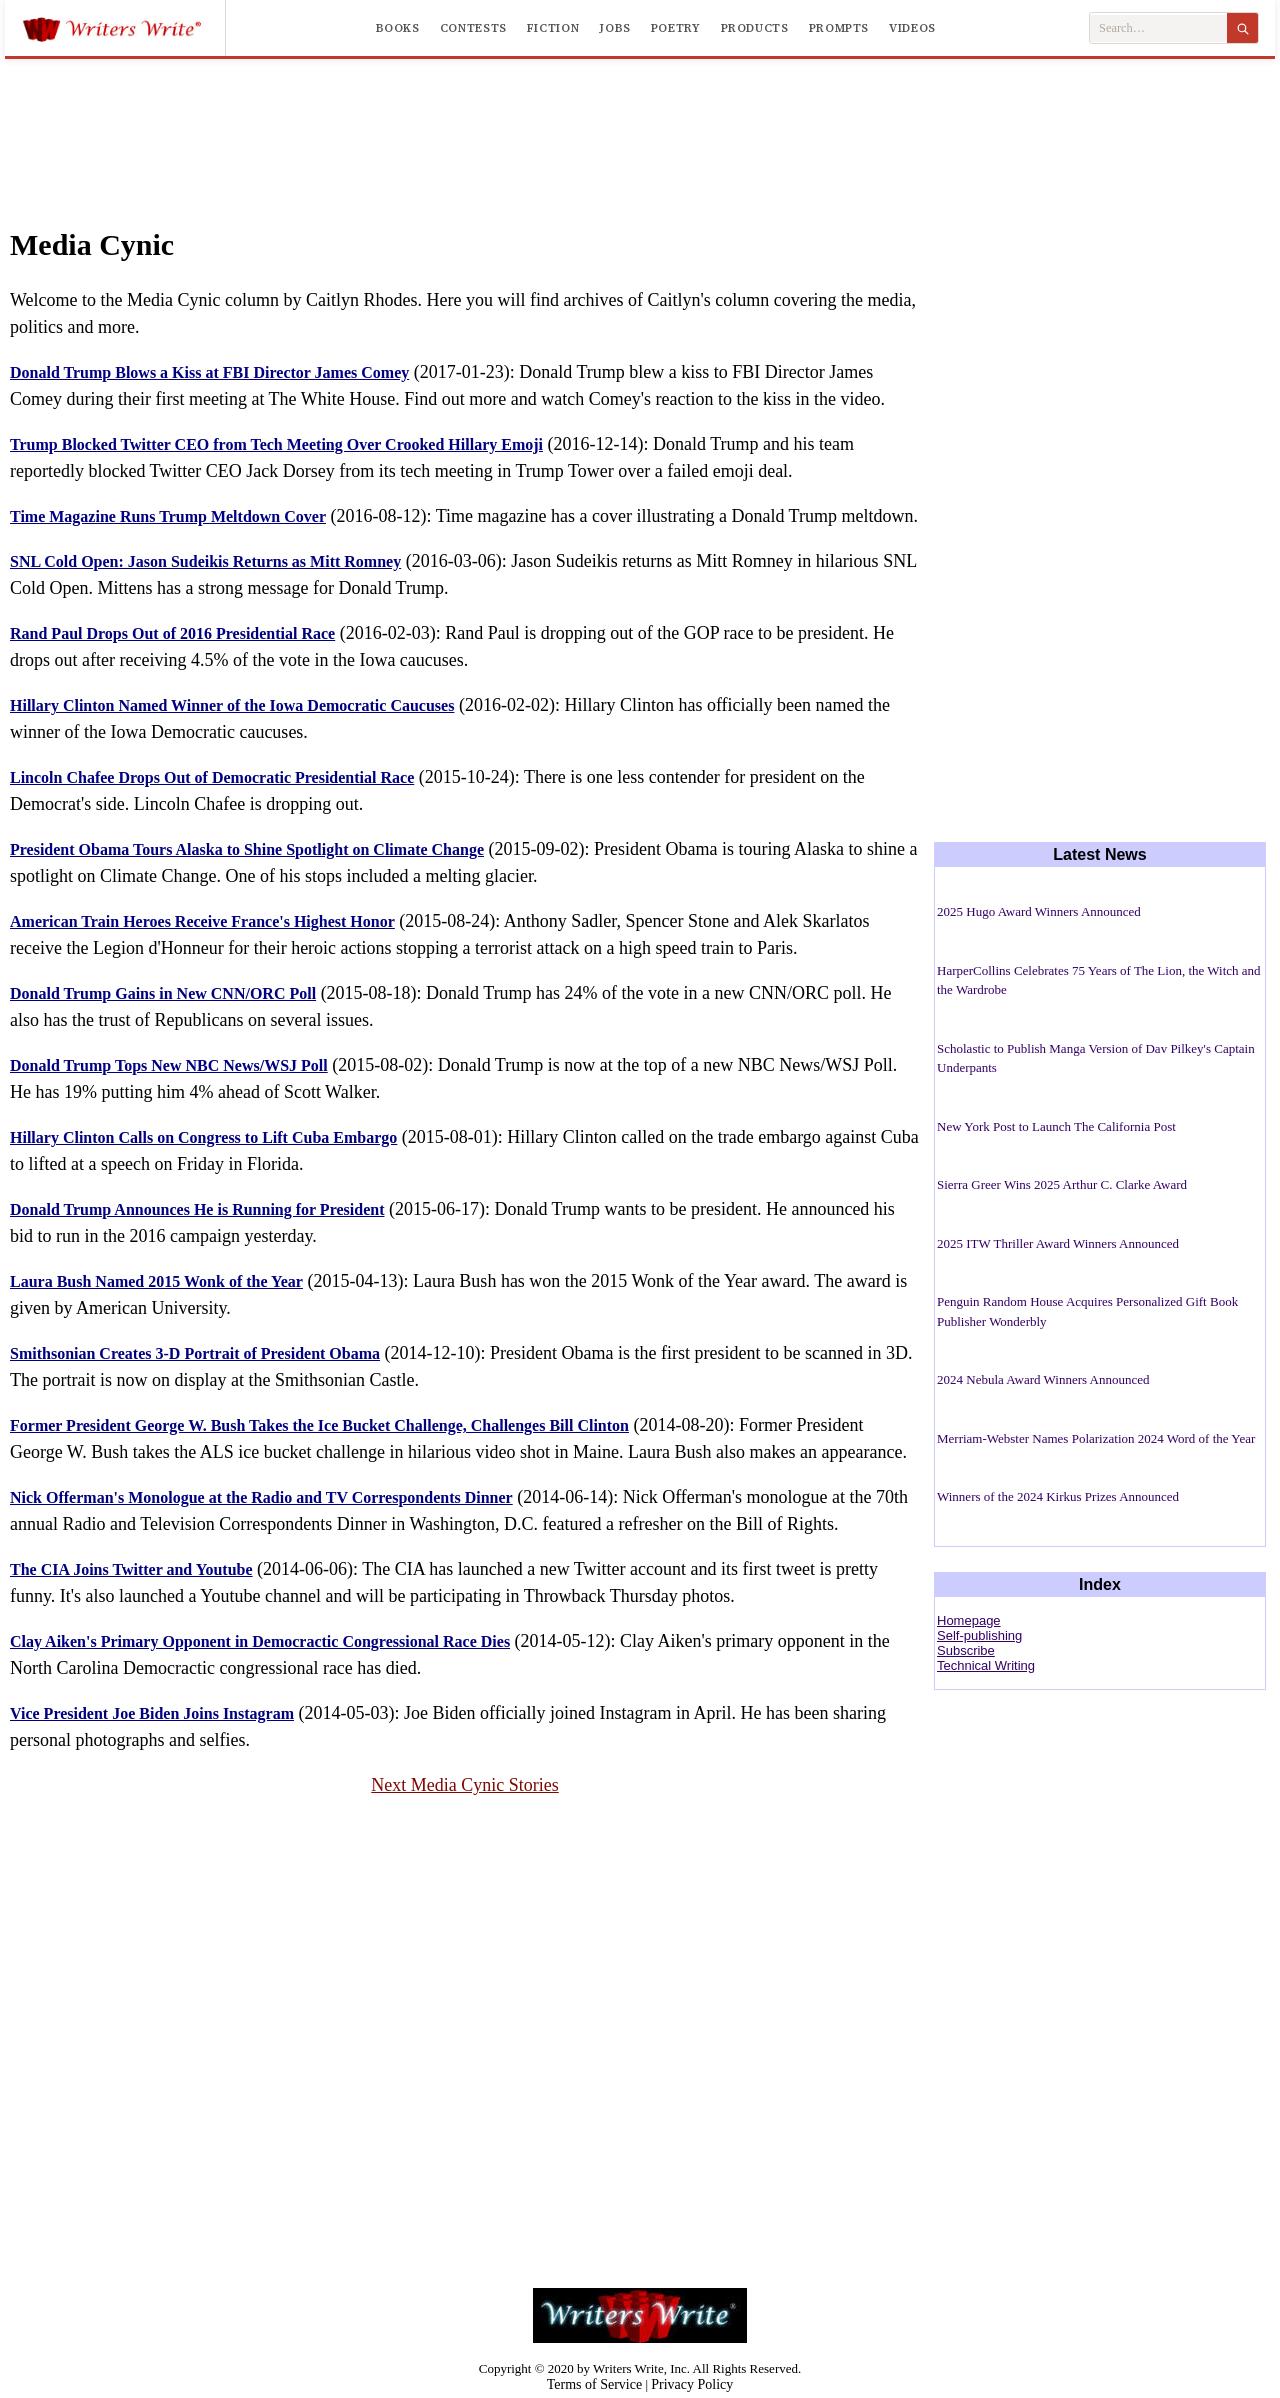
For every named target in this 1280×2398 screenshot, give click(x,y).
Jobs (615, 28)
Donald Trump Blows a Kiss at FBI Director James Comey (209, 372)
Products (755, 28)
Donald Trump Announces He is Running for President (197, 1209)
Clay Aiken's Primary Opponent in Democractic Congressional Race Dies (260, 1641)
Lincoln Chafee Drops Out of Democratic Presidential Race (212, 777)
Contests (473, 28)
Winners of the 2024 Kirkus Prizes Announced (1058, 1496)
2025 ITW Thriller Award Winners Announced (1058, 1243)
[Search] (1242, 28)
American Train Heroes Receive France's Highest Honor (202, 921)
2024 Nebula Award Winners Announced (1043, 1379)
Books (398, 28)
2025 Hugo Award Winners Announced (1039, 911)
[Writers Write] (123, 28)
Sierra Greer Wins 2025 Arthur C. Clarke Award (1062, 1184)
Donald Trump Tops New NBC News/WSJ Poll (169, 1065)
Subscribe (966, 1650)
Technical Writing (986, 1665)
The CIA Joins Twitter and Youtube (131, 1569)
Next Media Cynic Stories (464, 1785)
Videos (912, 28)
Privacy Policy (692, 2384)
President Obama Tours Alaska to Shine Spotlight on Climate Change (247, 849)
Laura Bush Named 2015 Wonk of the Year (156, 1281)
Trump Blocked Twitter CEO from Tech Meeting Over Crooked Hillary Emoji (276, 444)
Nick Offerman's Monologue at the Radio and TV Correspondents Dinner (261, 1497)
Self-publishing (979, 1635)
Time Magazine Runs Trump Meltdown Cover (168, 516)
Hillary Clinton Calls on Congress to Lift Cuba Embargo (203, 1137)
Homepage (969, 1620)
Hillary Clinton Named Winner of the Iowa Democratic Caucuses (232, 705)
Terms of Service (594, 2384)
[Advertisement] (640, 132)
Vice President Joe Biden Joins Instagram (152, 1713)
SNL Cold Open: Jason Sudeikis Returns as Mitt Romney (205, 561)
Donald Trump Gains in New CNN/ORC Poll (163, 993)
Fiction (553, 28)
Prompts (839, 28)
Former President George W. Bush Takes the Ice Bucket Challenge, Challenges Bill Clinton (319, 1425)
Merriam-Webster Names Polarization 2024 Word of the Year (1096, 1438)
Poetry (676, 28)
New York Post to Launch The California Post (1056, 1126)
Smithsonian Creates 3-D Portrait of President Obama (195, 1353)
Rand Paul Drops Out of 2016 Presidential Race (172, 633)
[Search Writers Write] (1158, 28)
